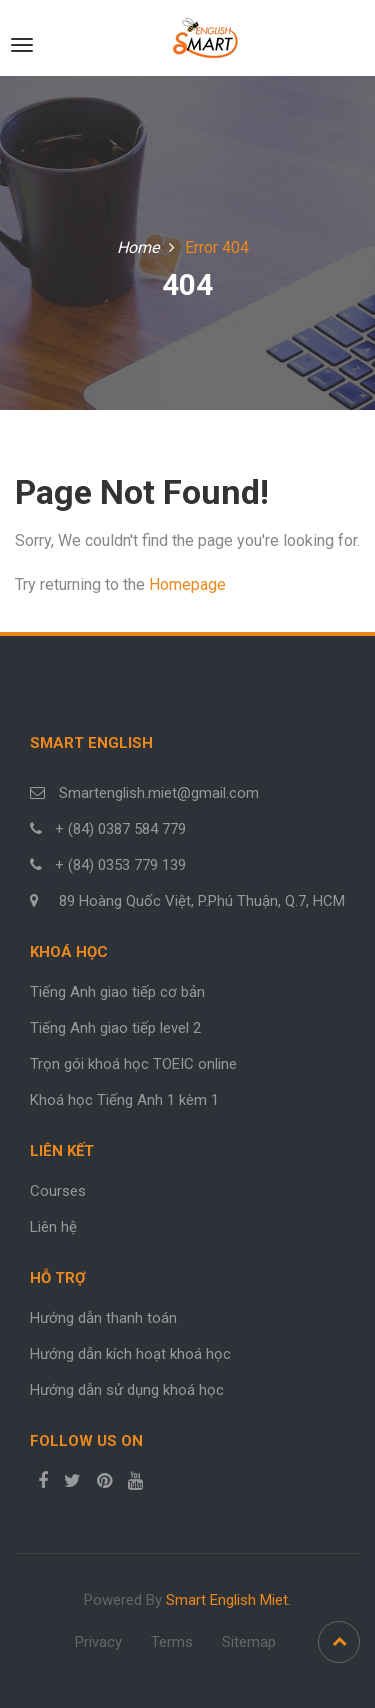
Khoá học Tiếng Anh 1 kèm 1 (124, 1100)
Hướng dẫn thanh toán (103, 1318)
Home (138, 247)
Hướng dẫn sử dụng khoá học (127, 1390)
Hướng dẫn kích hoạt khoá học (130, 1354)
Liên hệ (53, 1227)
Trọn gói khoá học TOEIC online (133, 1064)
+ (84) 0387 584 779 (120, 829)
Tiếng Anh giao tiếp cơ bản (117, 992)
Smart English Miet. (228, 1600)
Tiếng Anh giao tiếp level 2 (115, 1028)
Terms (172, 1642)
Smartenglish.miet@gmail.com (157, 793)
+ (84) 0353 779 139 (120, 865)
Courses (58, 1191)
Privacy (98, 1642)
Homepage (187, 584)
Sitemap (249, 1642)
